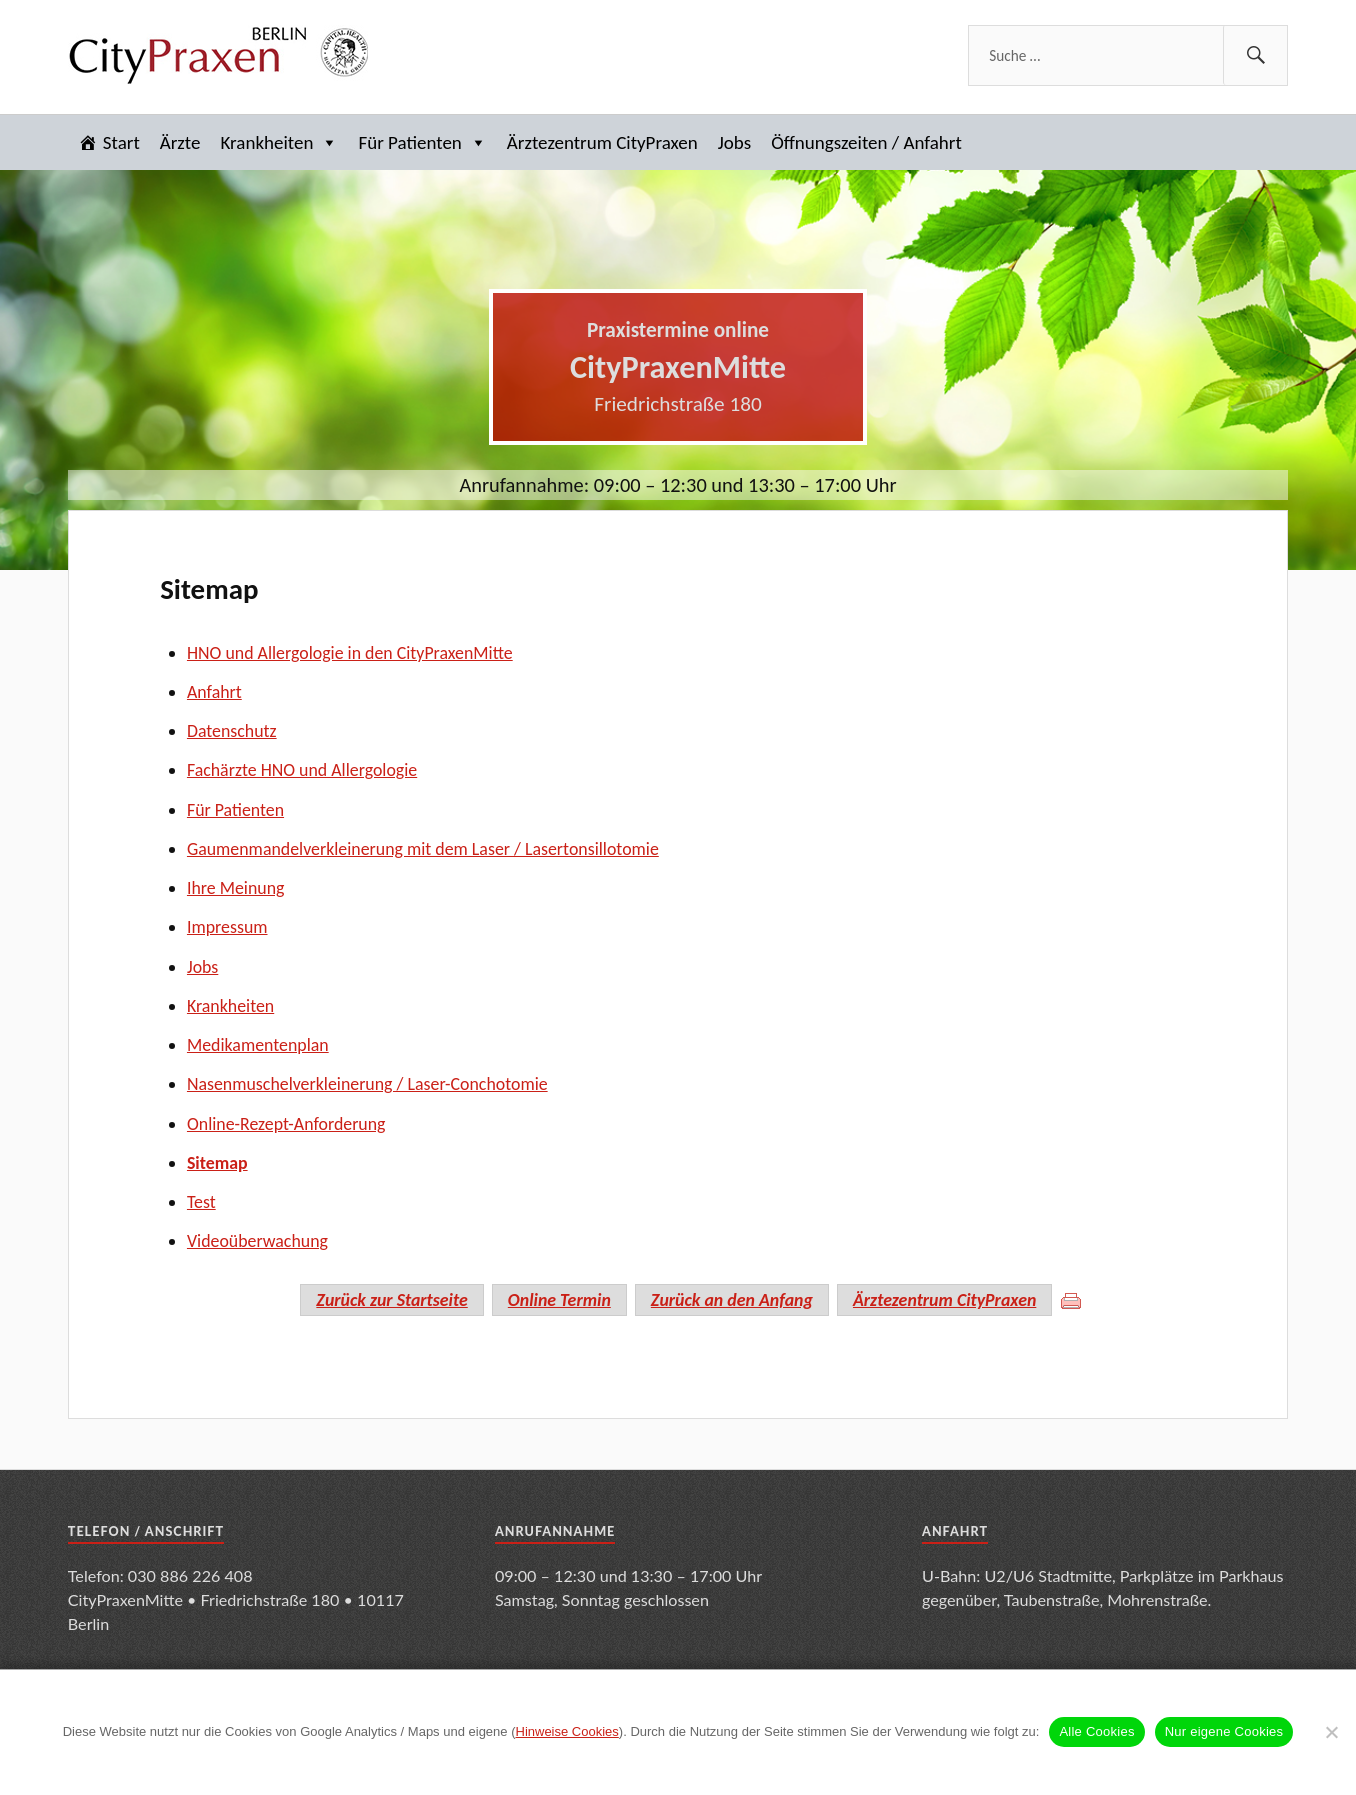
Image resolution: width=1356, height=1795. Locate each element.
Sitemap (209, 589)
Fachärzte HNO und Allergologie (302, 770)
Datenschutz (232, 731)
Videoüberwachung (257, 1241)
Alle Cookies (1096, 1731)
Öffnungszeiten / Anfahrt (866, 142)
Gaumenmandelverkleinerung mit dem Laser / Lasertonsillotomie (423, 849)
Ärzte (180, 142)
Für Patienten (422, 142)
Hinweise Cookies (567, 1731)
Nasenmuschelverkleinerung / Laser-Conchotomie (367, 1084)
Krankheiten (280, 142)
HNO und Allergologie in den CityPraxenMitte (350, 653)
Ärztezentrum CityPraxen (602, 142)
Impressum (227, 927)
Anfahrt (214, 692)
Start (121, 142)
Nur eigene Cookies (1224, 1731)
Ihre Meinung (236, 888)
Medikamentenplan (258, 1045)
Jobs (734, 142)
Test (201, 1202)
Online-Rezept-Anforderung (286, 1124)
